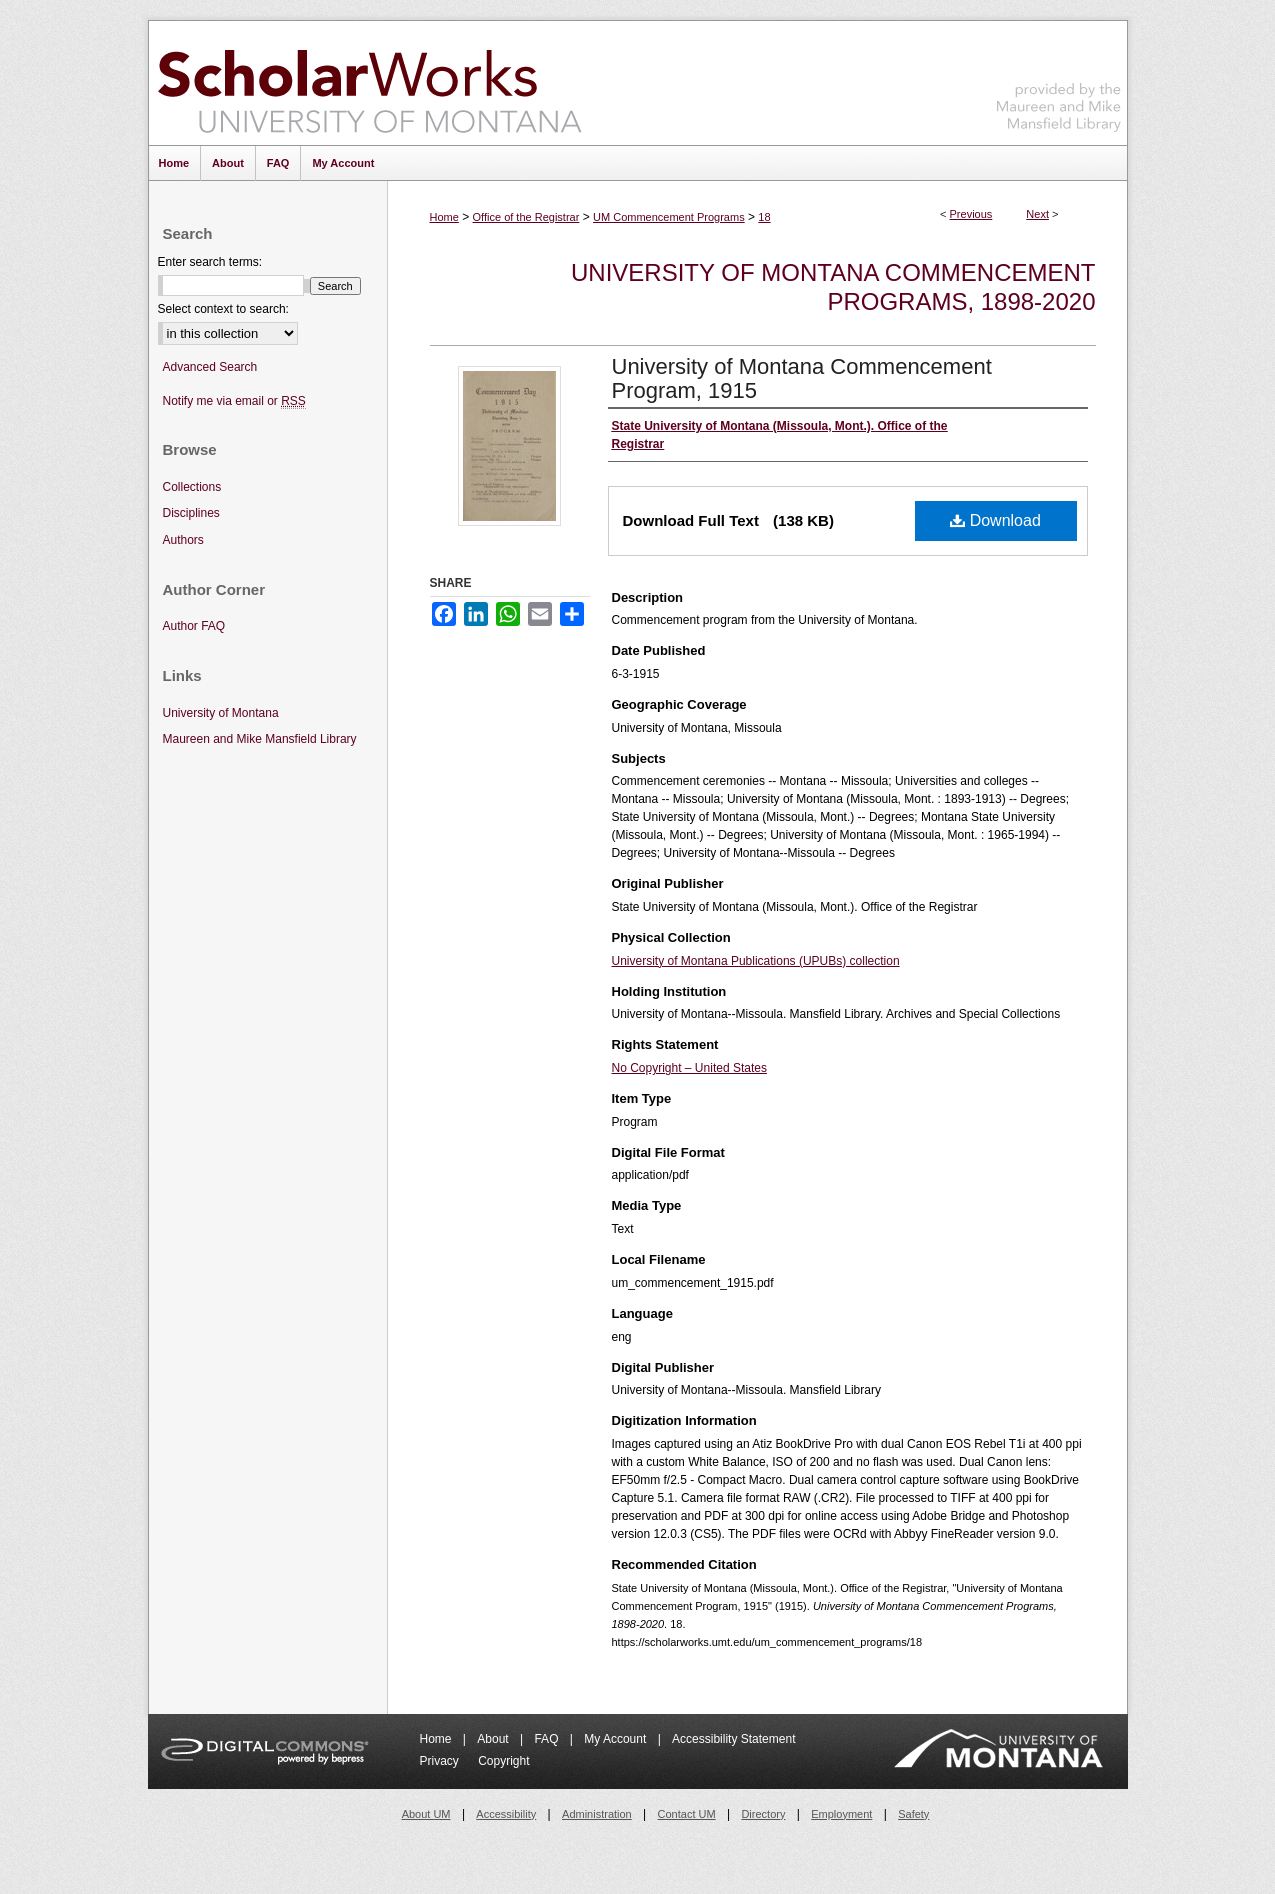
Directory (763, 1814)
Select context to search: (223, 309)
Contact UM (687, 1814)
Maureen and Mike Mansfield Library (1059, 79)
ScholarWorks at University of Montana (369, 83)
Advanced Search (210, 367)
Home (444, 217)
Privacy (441, 1761)
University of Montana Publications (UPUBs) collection (756, 961)
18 (764, 217)
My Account (616, 1739)
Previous (971, 214)
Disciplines (191, 513)
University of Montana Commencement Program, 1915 (802, 378)
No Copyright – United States (689, 1068)
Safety (913, 1814)
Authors (183, 540)
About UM (426, 1814)
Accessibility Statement (733, 1739)
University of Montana (221, 713)
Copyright (503, 1761)
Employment (841, 1814)
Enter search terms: (210, 262)
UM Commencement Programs (669, 217)
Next (1037, 214)
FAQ (547, 1739)
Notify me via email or (234, 401)
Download (995, 520)
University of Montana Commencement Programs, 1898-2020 (833, 287)
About (494, 1739)
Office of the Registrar (526, 217)
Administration (597, 1814)
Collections (192, 487)
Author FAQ (194, 626)
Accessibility (506, 1814)
